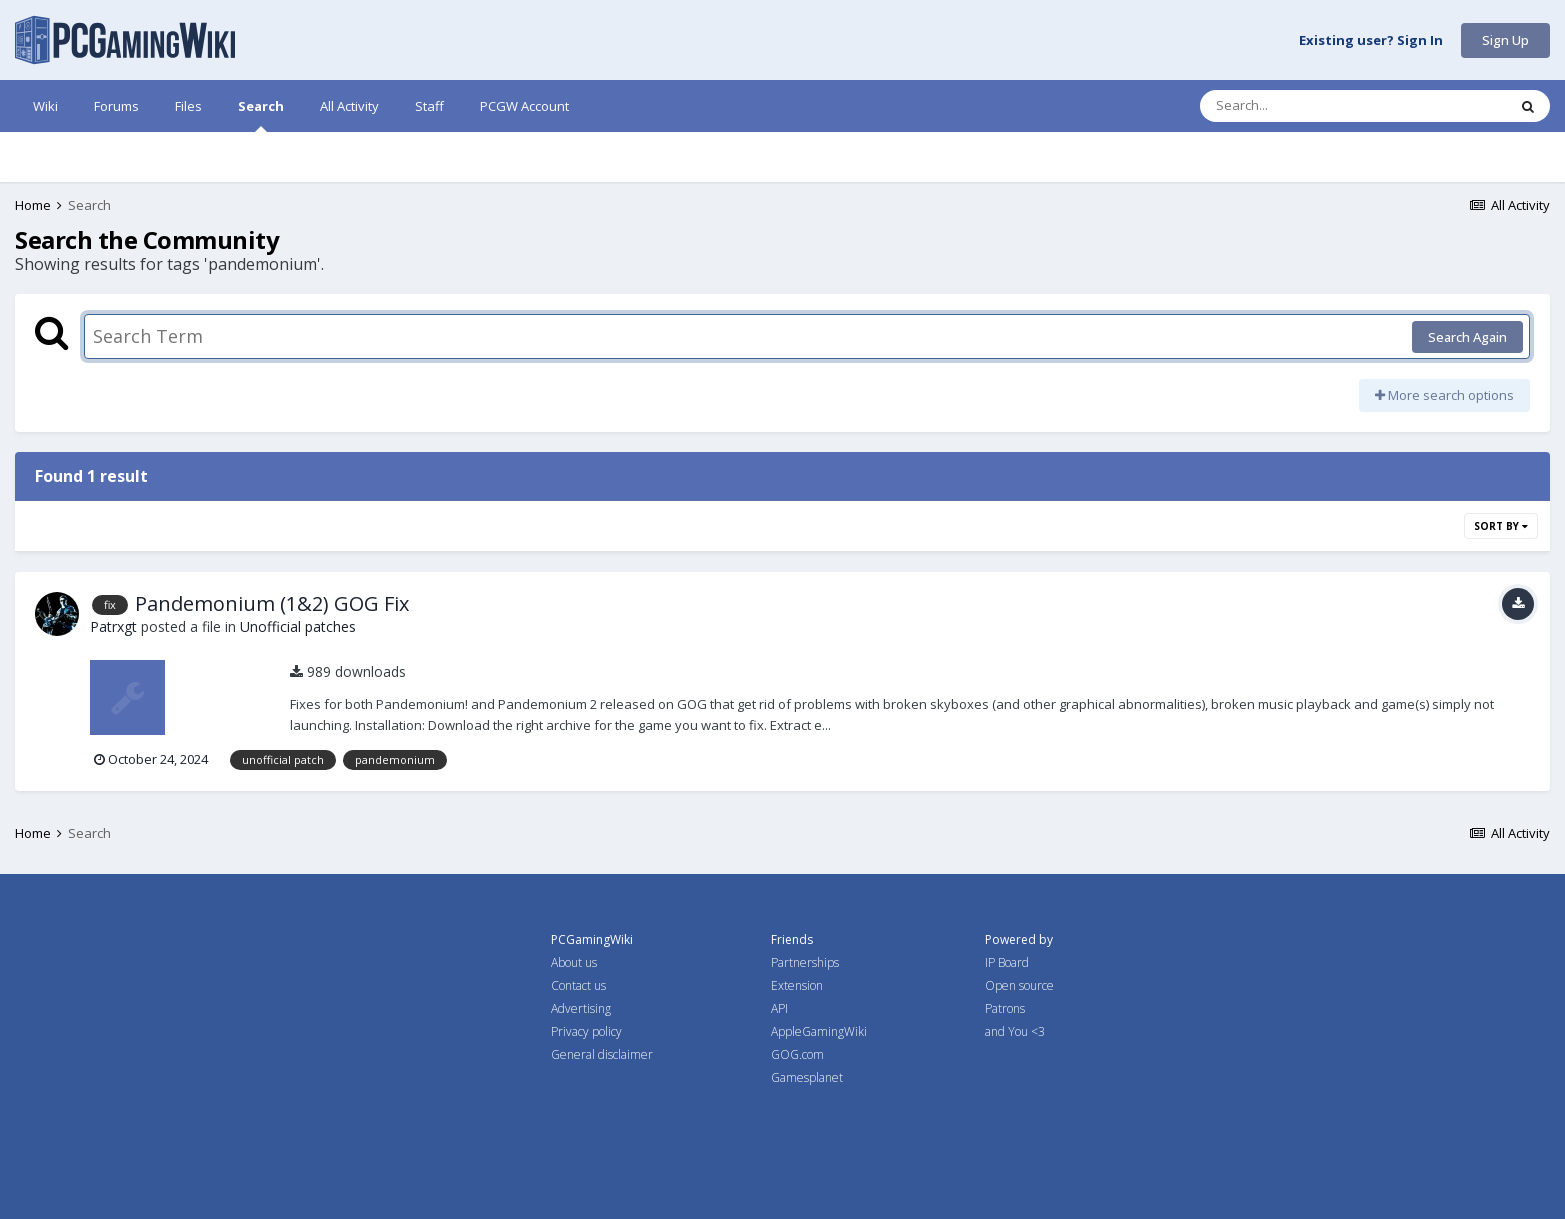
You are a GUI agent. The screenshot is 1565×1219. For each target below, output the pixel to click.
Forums (116, 106)
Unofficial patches (298, 626)
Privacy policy (586, 1031)
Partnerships (805, 962)
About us (574, 962)
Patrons (1005, 1008)
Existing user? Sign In (1371, 41)
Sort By (1501, 526)
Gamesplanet (807, 1077)
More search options (1444, 395)
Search (261, 114)
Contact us (578, 985)
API (779, 1008)
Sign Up (1505, 40)
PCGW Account (524, 106)
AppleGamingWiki (819, 1031)
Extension (797, 985)
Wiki (45, 106)
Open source (1019, 985)
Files (188, 106)
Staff (429, 106)
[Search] (1301, 106)
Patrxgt (113, 626)
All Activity (349, 106)
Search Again (1467, 337)
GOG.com (797, 1054)
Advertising (581, 1008)
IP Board (1007, 962)
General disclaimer (602, 1054)
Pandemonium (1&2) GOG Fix (272, 603)
